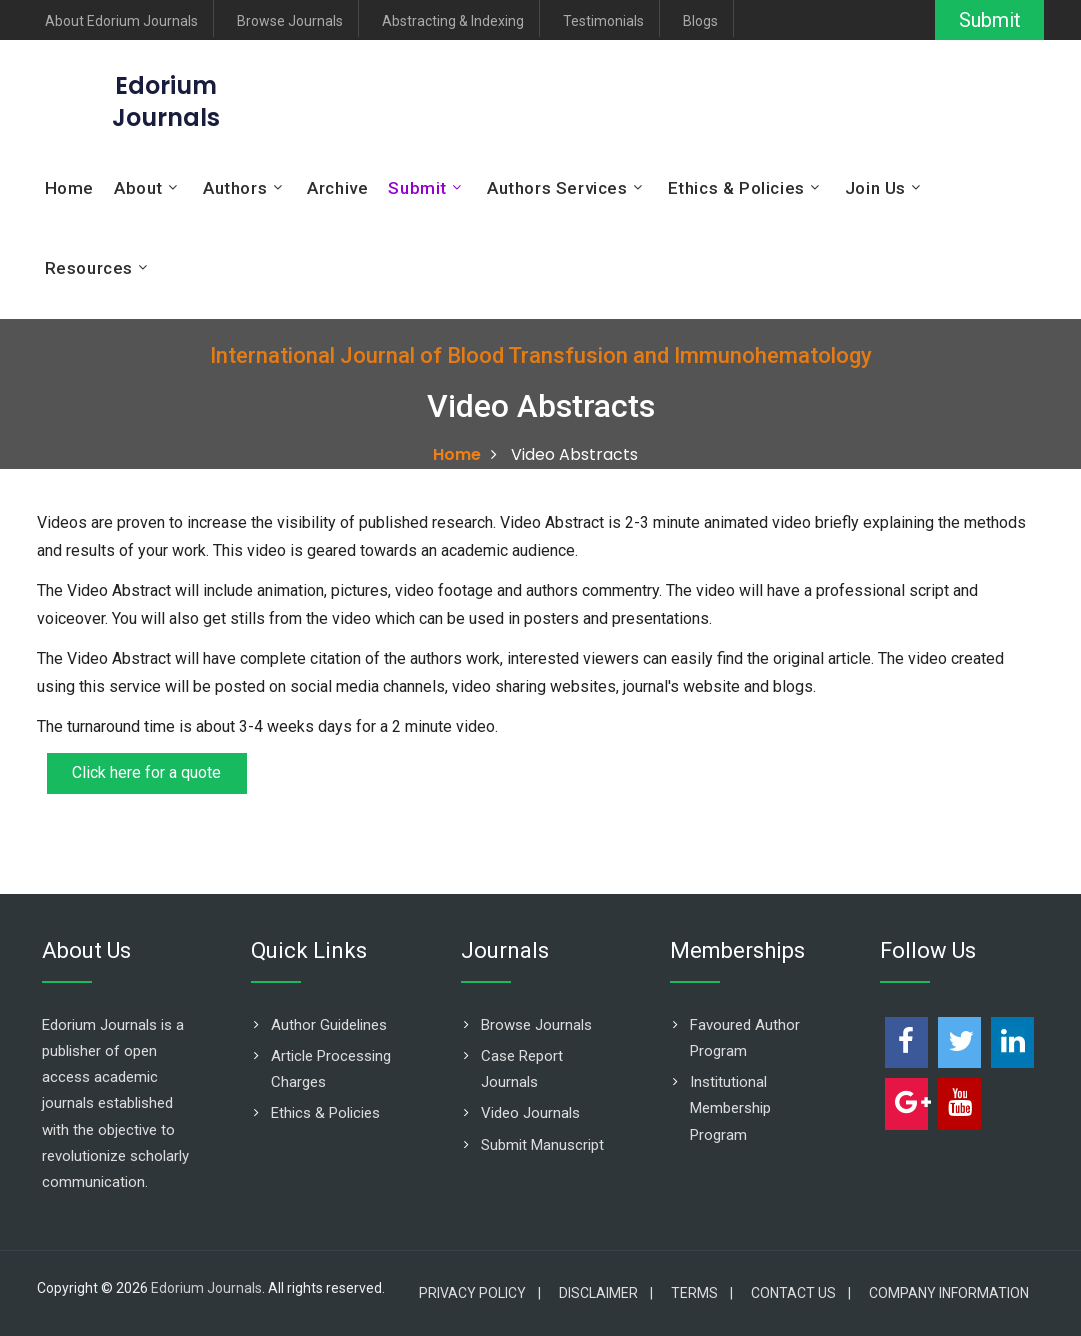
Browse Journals (290, 21)
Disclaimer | (606, 1293)
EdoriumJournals (166, 101)
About (138, 188)
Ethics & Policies (736, 188)
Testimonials (603, 21)
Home (69, 188)
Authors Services (557, 188)
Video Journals (530, 1113)
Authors (235, 188)
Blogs (700, 21)
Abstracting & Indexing (453, 21)
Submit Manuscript (542, 1145)
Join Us (875, 188)
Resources (89, 268)
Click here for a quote (147, 773)
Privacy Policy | (480, 1293)
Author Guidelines (329, 1025)
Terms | (702, 1293)
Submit (988, 20)
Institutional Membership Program (730, 1108)
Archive (337, 188)
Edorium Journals (206, 1288)
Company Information (949, 1293)
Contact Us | (801, 1293)
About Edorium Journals (121, 21)
